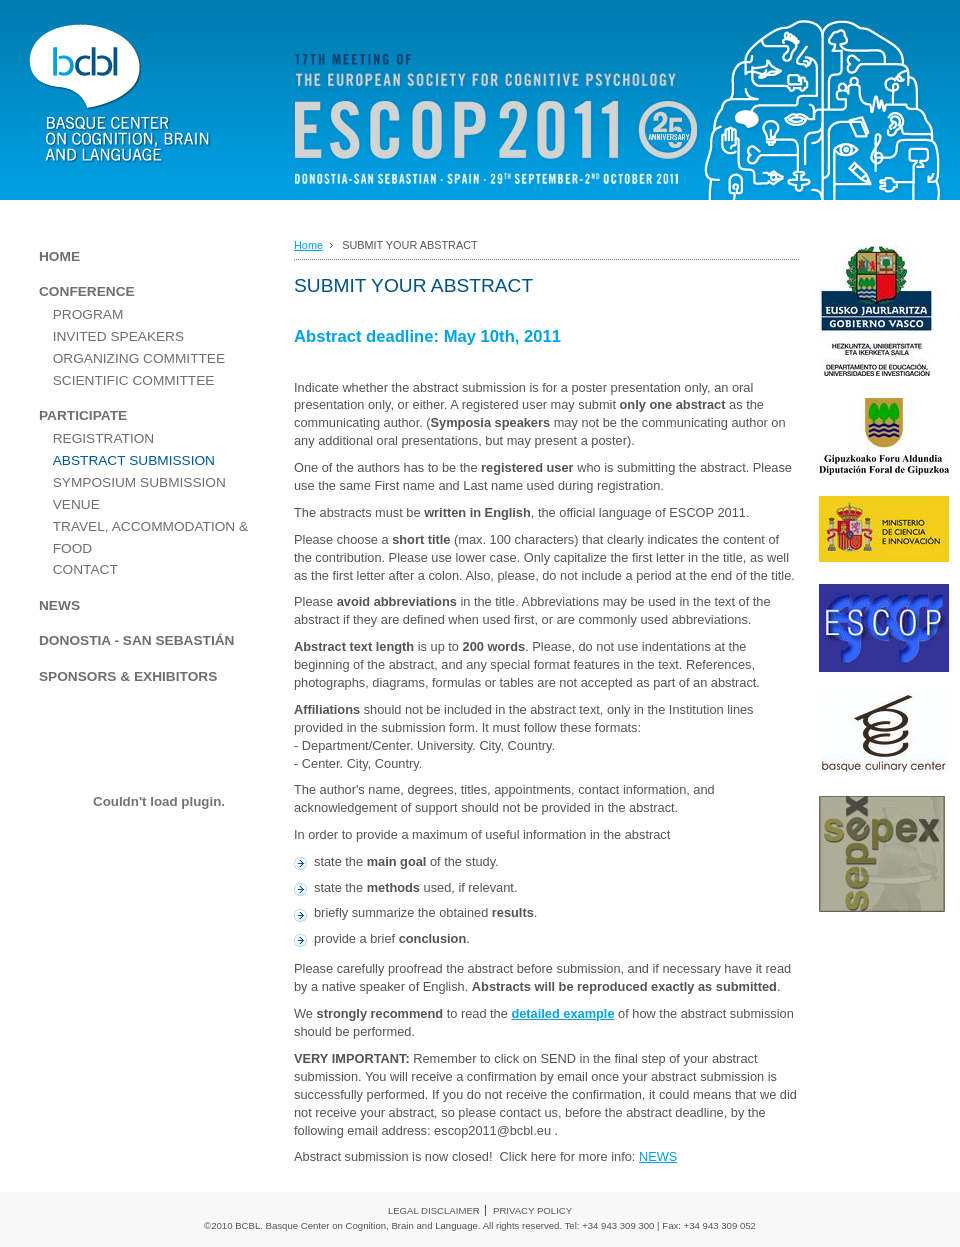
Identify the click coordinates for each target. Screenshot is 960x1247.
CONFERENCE (87, 291)
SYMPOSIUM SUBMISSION (139, 482)
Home (308, 245)
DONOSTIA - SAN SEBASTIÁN (136, 640)
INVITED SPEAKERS (118, 336)
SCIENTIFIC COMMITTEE (134, 380)
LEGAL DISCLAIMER (434, 1210)
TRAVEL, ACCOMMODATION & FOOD (150, 537)
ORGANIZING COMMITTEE (139, 358)
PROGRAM (88, 314)
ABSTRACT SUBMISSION (134, 460)
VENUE (76, 504)
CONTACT (85, 569)
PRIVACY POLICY (532, 1210)
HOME (59, 256)
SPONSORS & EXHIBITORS (128, 676)
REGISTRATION (104, 438)
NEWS (658, 1156)
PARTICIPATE (83, 415)
